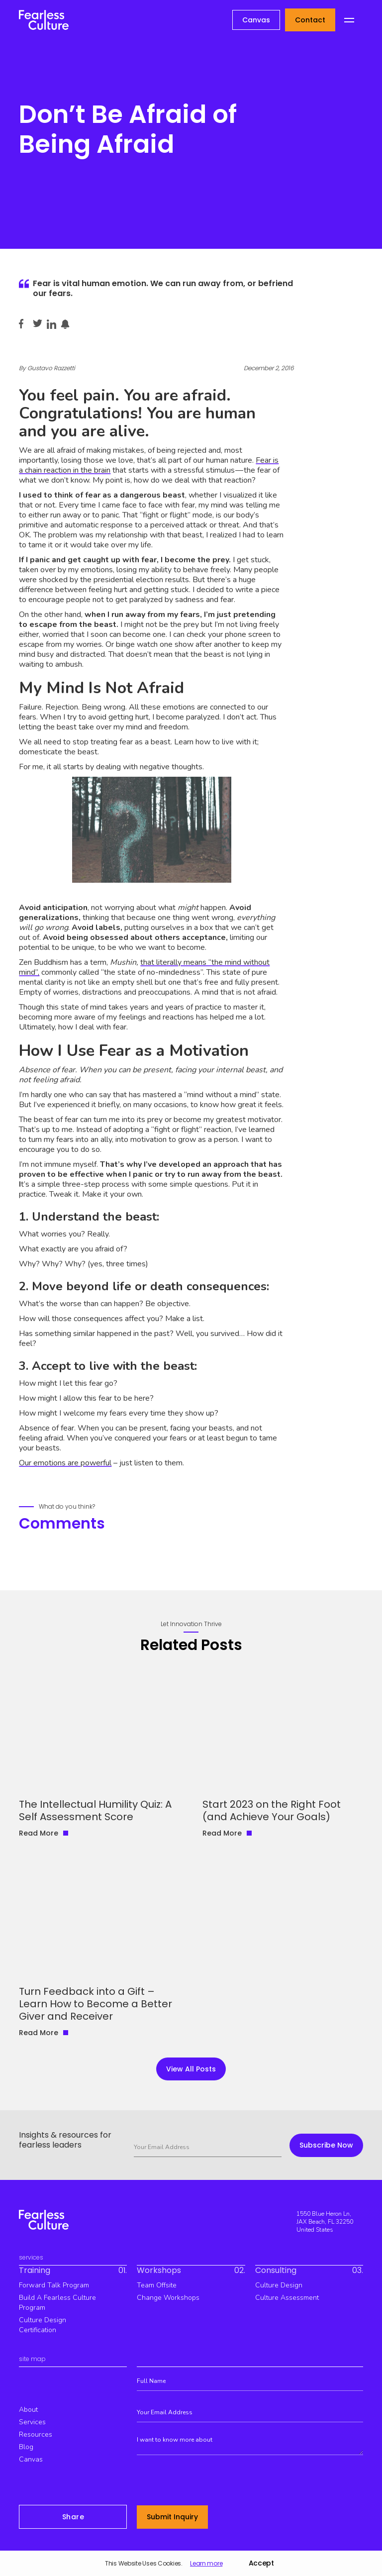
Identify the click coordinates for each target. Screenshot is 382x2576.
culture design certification (42, 2325)
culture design (278, 2285)
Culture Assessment (287, 2297)
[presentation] (212, 2482)
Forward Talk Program (54, 2285)
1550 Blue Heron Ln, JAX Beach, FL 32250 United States (324, 2222)
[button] (349, 20)
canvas (31, 2459)
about (28, 2409)
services (32, 2422)
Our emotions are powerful (65, 1462)
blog (26, 2447)
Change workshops (168, 2297)
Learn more (206, 2563)
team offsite (157, 2285)
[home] (44, 19)
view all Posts (191, 2069)
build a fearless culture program (57, 2302)
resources (35, 2434)
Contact (310, 20)
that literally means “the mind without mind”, (144, 967)
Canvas (256, 20)
